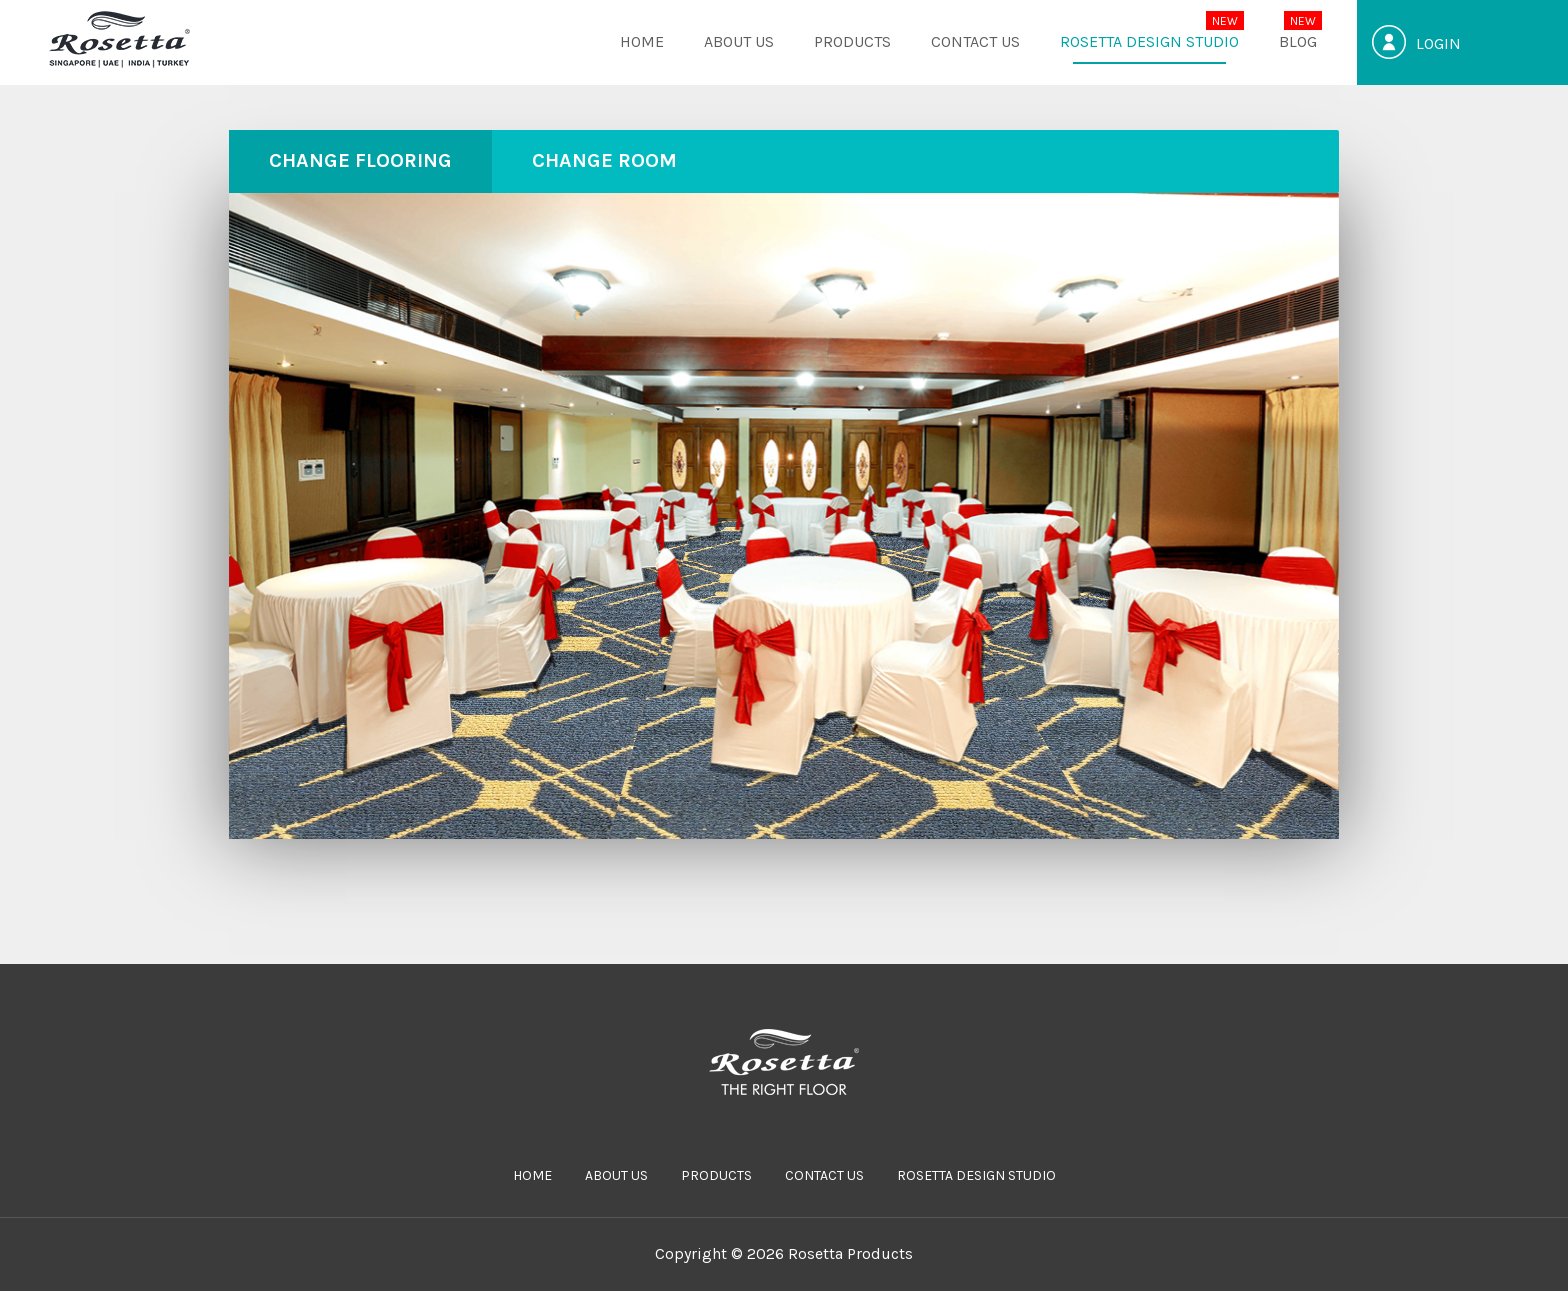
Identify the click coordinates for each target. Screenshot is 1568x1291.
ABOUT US (739, 41)
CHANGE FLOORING (360, 160)
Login (1438, 43)
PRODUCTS (852, 41)
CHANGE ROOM (604, 160)
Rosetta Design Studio (1149, 41)
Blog (1298, 41)
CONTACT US (975, 41)
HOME (642, 41)
